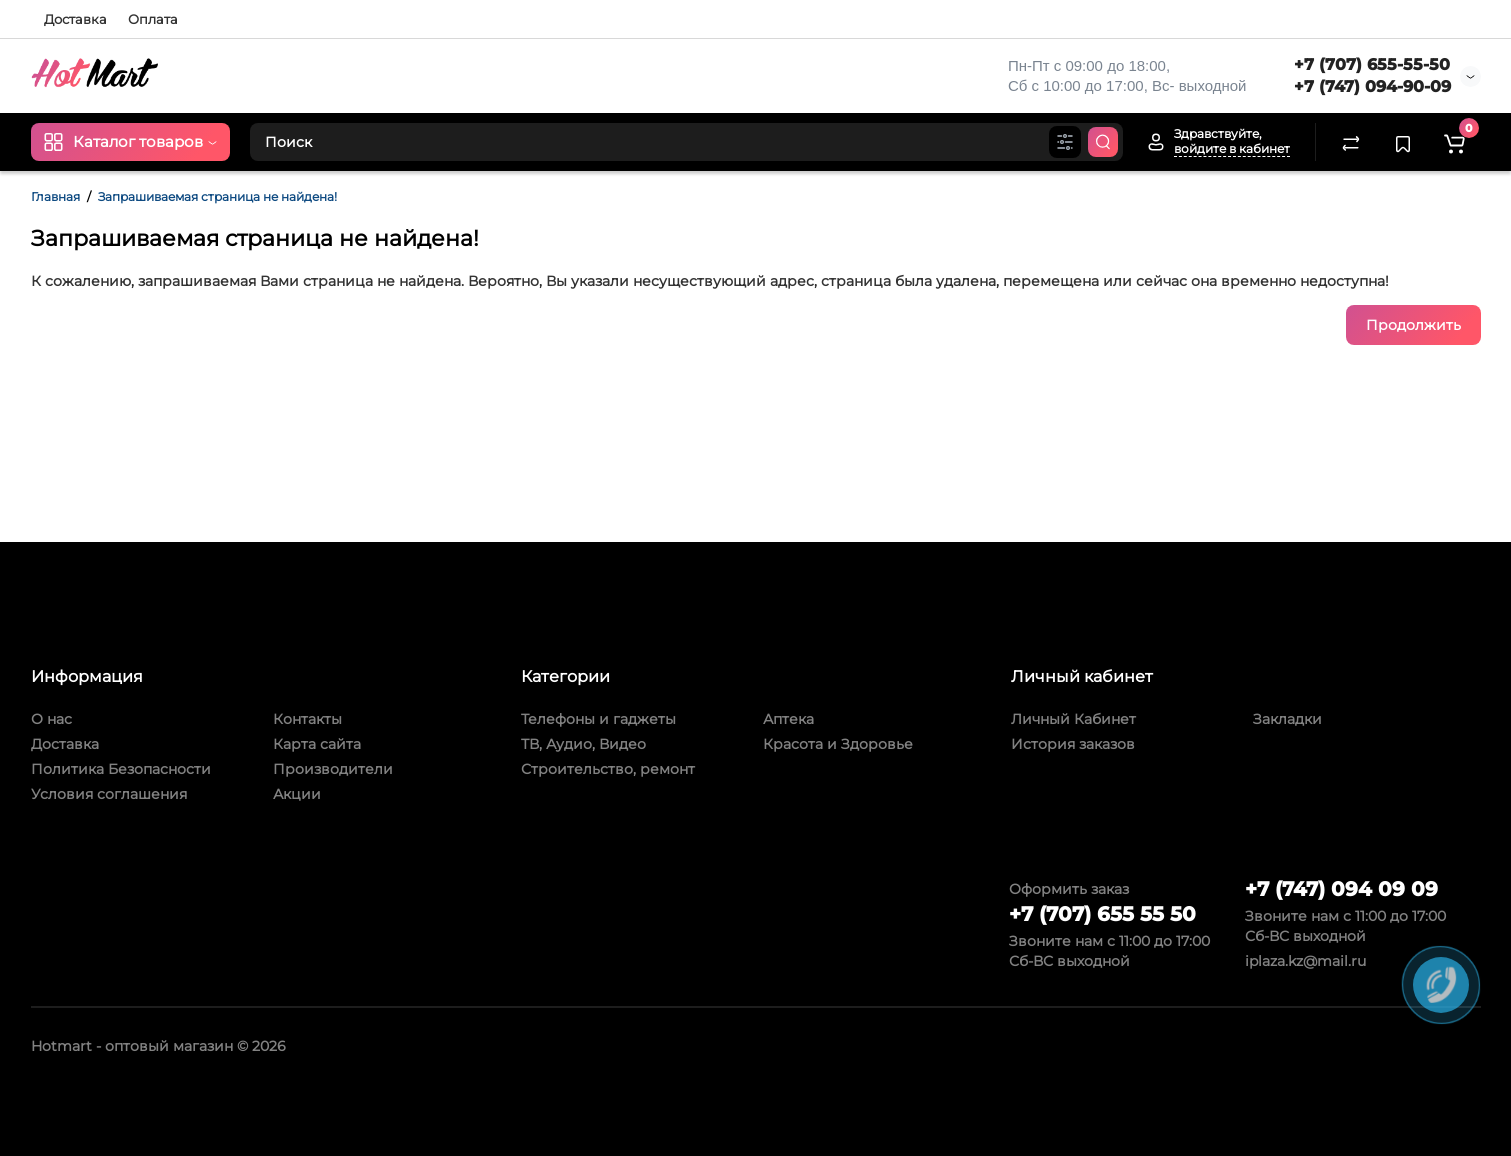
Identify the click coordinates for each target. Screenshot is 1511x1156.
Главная (55, 196)
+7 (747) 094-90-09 (1372, 86)
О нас (51, 719)
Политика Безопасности (121, 769)
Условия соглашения (109, 794)
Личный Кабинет (1073, 719)
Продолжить (1413, 325)
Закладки (1287, 719)
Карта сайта (317, 744)
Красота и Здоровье (838, 744)
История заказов (1073, 744)
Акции (297, 794)
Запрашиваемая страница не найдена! (217, 196)
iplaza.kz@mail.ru (1305, 961)
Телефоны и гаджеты (598, 719)
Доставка (75, 19)
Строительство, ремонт (608, 769)
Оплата (153, 19)
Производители (333, 769)
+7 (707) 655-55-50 (1372, 64)
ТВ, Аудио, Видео (583, 744)
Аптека (788, 719)
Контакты (307, 719)
